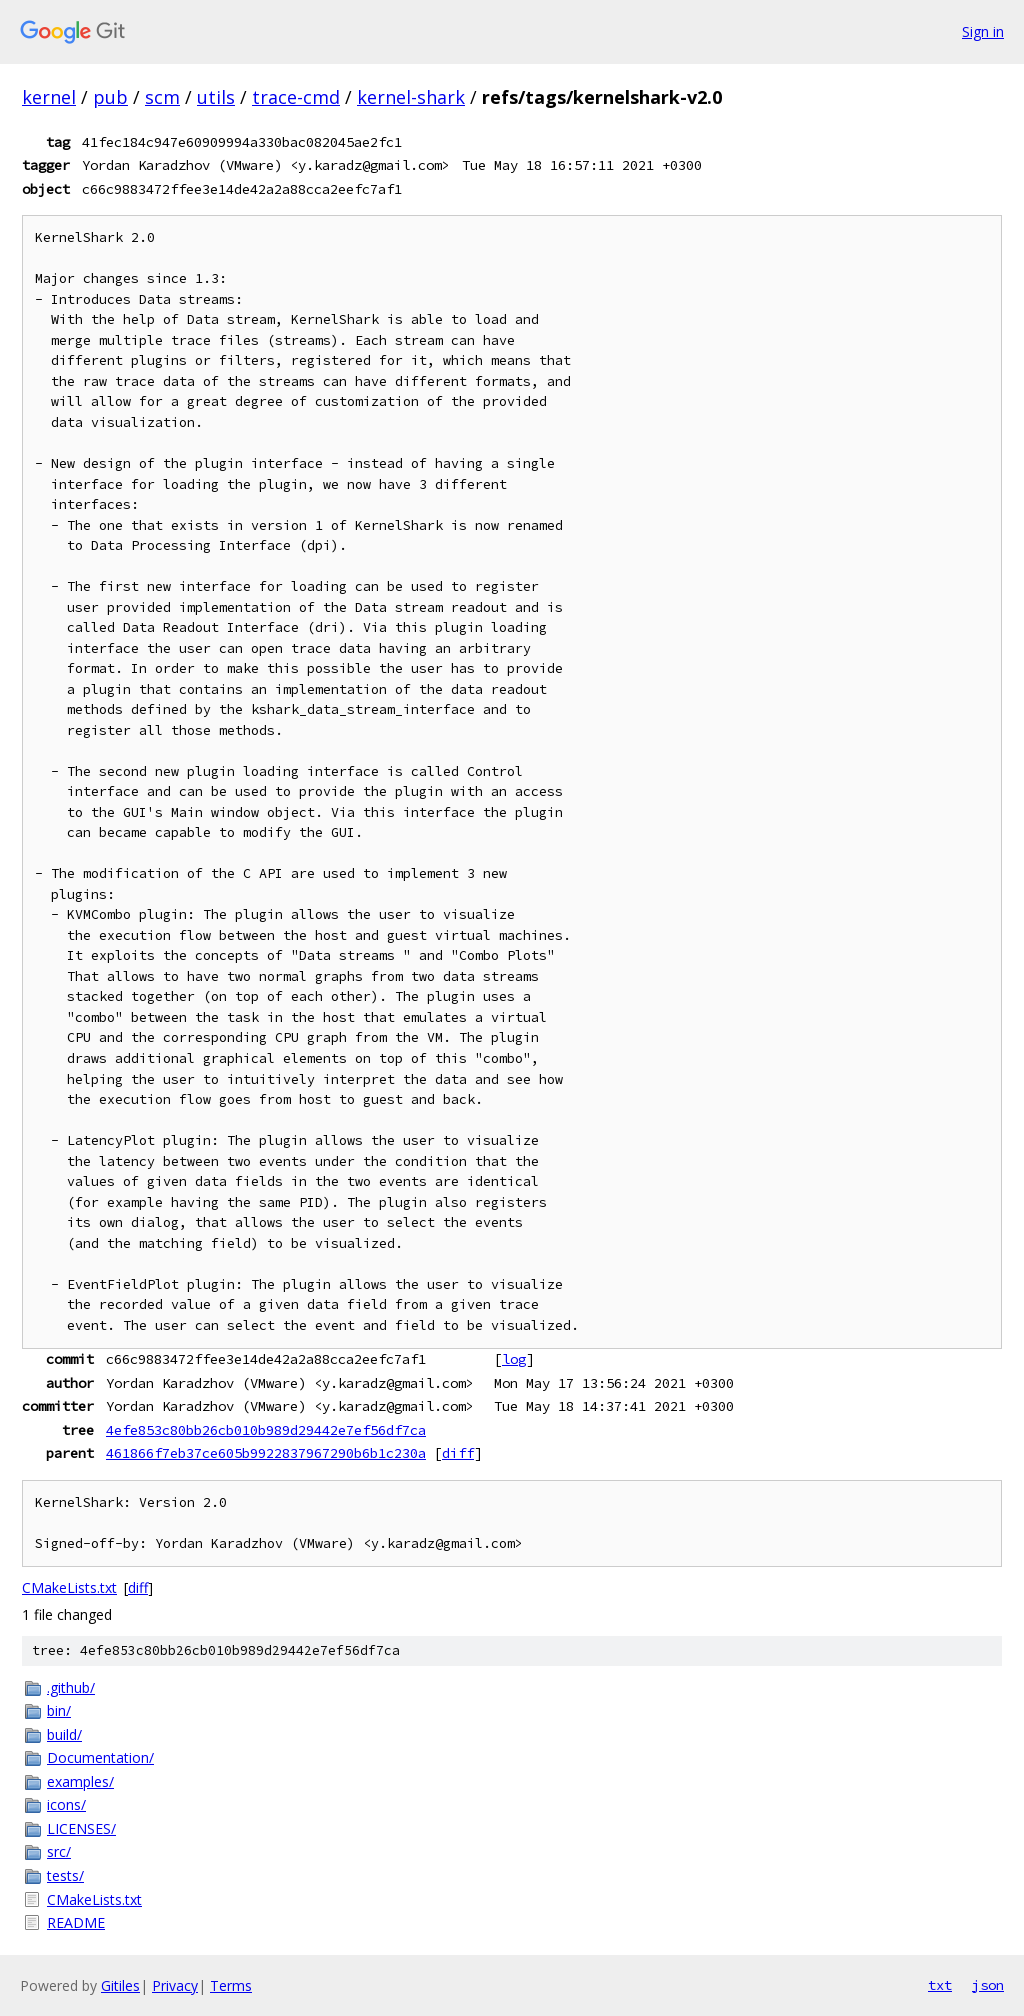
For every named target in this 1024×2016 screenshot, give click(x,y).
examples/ (80, 1781)
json (988, 1985)
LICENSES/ (81, 1828)
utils (216, 97)
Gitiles (120, 1985)
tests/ (65, 1875)
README (76, 1922)
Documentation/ (100, 1757)
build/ (64, 1734)
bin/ (59, 1710)
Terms (231, 1985)
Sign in (983, 31)
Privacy (175, 1985)
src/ (59, 1851)
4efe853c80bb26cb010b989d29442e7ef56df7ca (266, 1430)
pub (110, 97)
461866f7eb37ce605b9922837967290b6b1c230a (266, 1453)
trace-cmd (296, 97)
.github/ (71, 1687)
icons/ (66, 1804)
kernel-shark (411, 97)
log (514, 1359)
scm (162, 97)
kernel (49, 97)
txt (940, 1985)
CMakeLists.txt (69, 1587)
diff (458, 1453)
